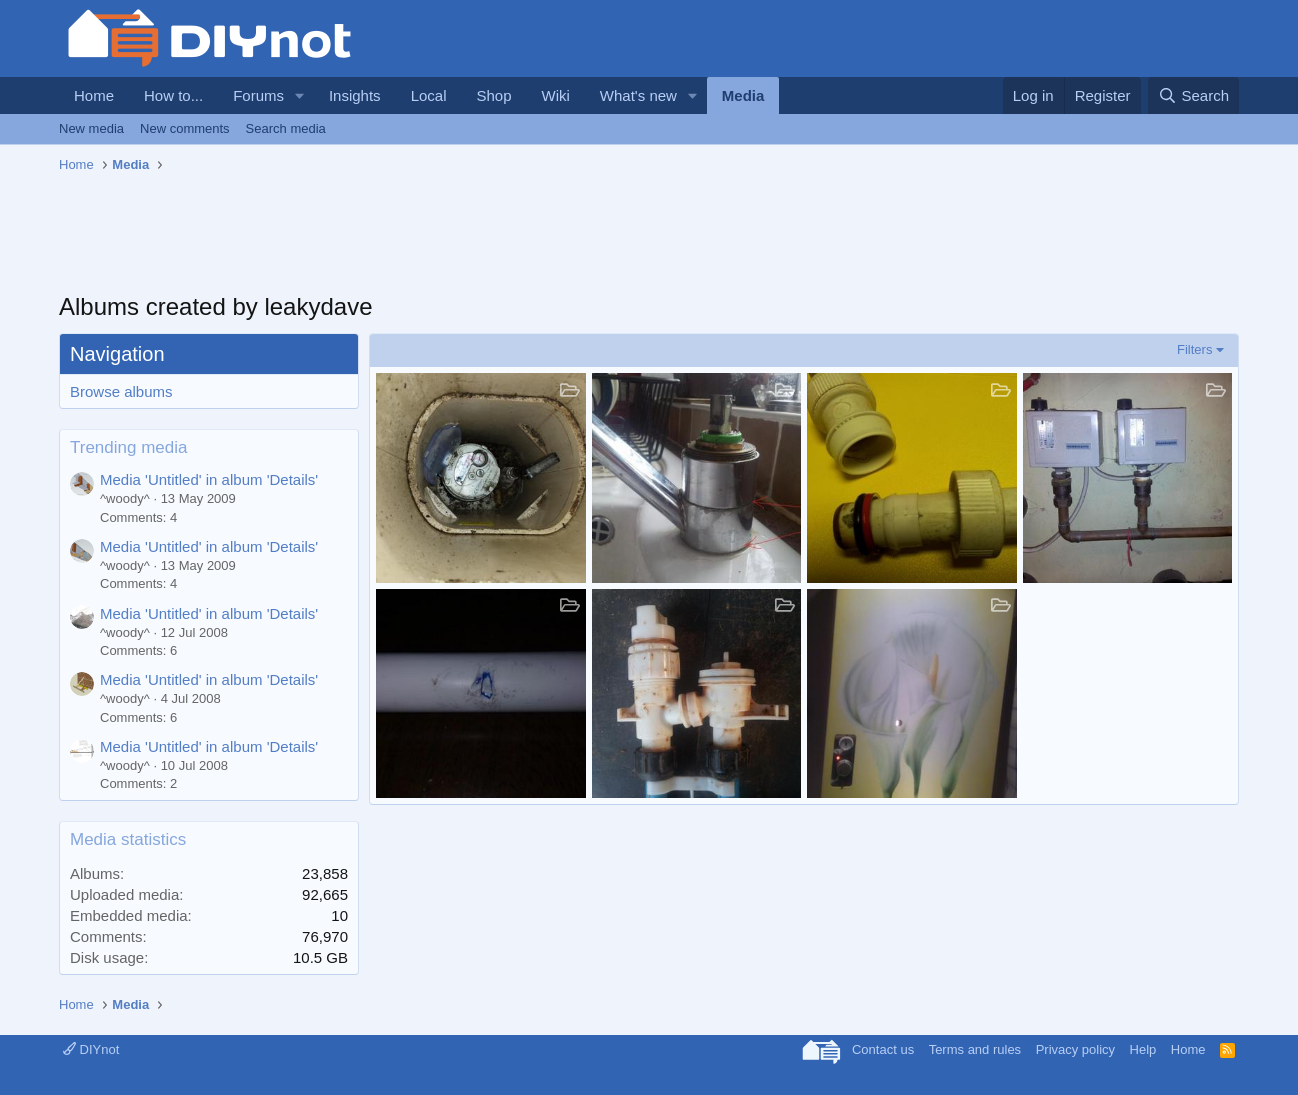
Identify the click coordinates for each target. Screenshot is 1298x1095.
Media (743, 95)
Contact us (883, 1049)
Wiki (556, 95)
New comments (185, 128)
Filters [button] (1194, 349)
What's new (638, 95)
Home (94, 95)
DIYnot (91, 1049)
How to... (173, 95)
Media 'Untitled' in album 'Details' (209, 479)
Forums (258, 95)
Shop (493, 95)
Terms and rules (975, 1049)
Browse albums (121, 391)
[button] (300, 95)
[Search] (1193, 95)
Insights (355, 95)
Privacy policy (1075, 1049)
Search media (286, 128)
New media (91, 128)
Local (429, 95)
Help (1143, 1049)
